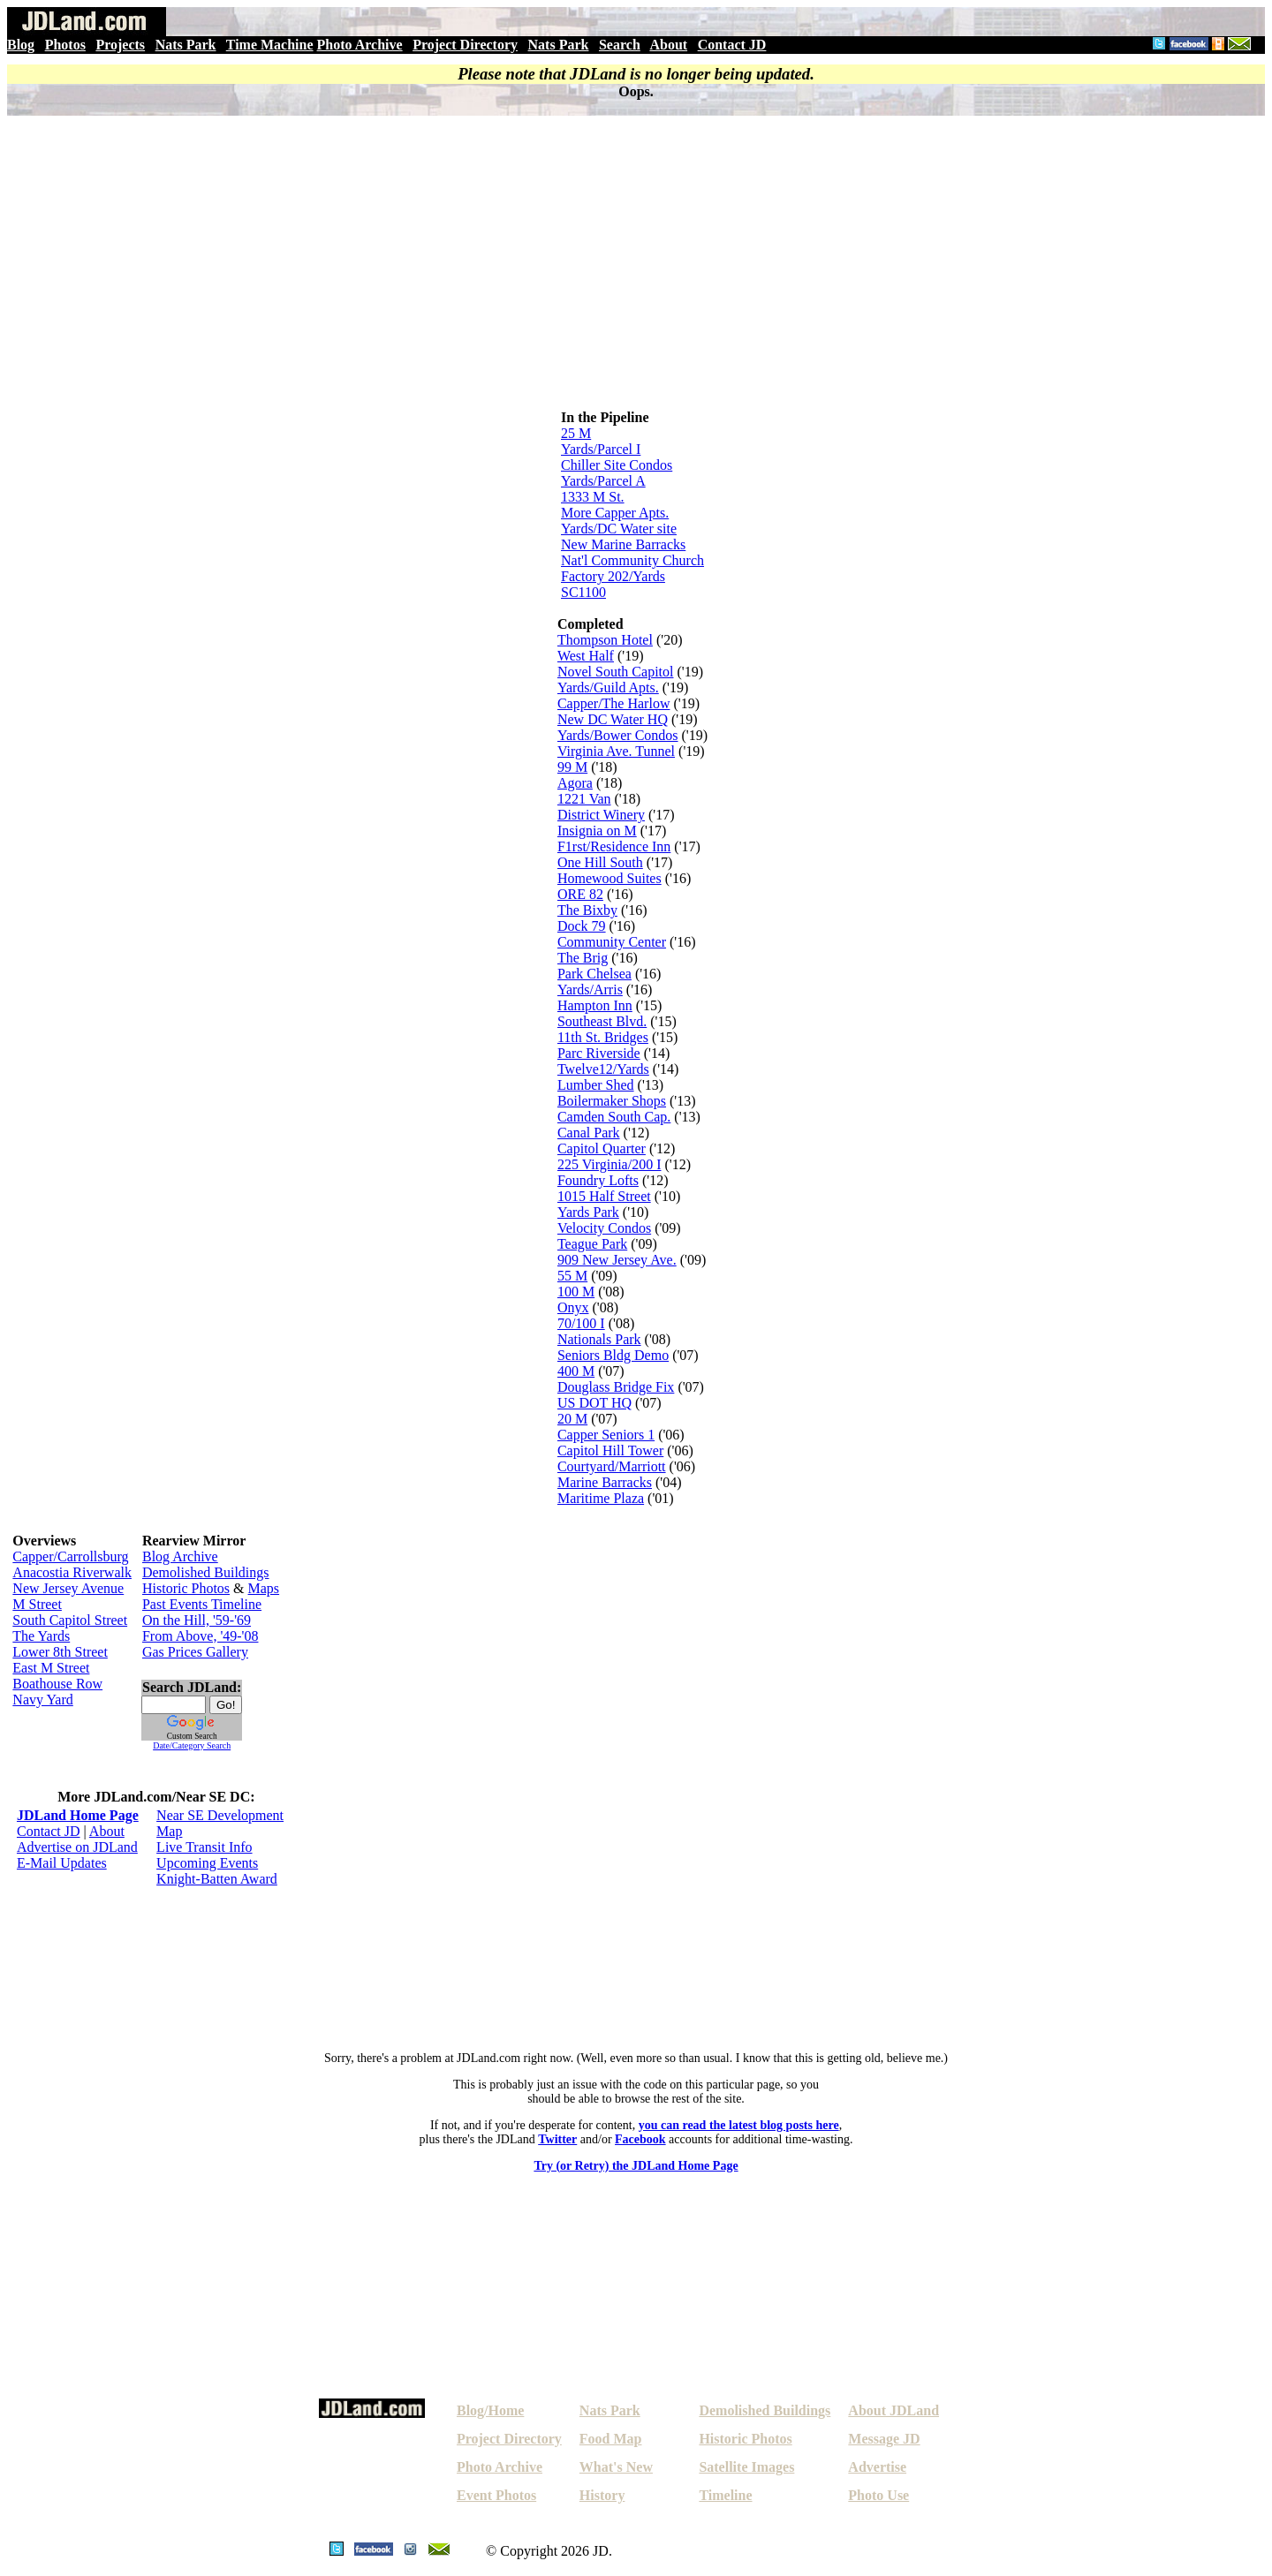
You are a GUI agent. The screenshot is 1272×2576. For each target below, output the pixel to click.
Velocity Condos (604, 1227)
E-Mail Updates (62, 1862)
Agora (575, 782)
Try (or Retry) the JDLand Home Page (636, 2165)
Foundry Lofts (598, 1180)
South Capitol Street (69, 1620)
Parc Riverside (598, 1053)
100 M (575, 1291)
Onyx (573, 1307)
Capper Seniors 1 (606, 1434)
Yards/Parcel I (600, 449)
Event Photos (496, 2495)
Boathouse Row (57, 1683)
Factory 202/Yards (613, 576)
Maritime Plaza (600, 1498)
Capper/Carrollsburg (70, 1556)
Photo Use (878, 2495)
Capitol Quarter (601, 1148)
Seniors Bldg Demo (613, 1355)
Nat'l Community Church (632, 560)
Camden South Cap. (613, 1116)
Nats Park (185, 44)
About (668, 44)
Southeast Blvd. (602, 1021)
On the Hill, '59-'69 (196, 1620)
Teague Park (592, 1243)
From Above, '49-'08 (200, 1635)
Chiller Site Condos (616, 464)
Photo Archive (360, 44)
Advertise (877, 2466)
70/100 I (581, 1323)
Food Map (610, 2438)
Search (619, 44)
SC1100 (583, 592)
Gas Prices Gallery (195, 1651)
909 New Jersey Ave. (617, 1259)
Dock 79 (581, 925)
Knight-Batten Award (216, 1878)
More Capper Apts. (615, 512)
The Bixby (587, 910)
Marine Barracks (604, 1482)
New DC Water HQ (612, 719)
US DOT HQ (594, 1402)
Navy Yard (42, 1699)
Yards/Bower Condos (617, 735)
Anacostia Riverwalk (72, 1572)
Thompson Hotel (605, 639)
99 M (572, 766)
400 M (575, 1371)
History (602, 2495)
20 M (572, 1418)
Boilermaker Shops (611, 1100)
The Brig (582, 957)
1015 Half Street (604, 1196)
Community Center (611, 941)
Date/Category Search (192, 1745)
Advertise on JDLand (77, 1847)
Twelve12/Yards (603, 1068)
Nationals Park (599, 1339)
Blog (20, 44)
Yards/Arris (590, 989)
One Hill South (600, 862)
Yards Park (588, 1212)
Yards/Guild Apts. (608, 687)
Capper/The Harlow (613, 703)
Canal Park (588, 1132)
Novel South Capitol (615, 671)
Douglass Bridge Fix (615, 1386)
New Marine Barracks (623, 544)
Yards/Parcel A (603, 480)
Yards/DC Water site (619, 528)
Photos (65, 44)
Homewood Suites (609, 878)
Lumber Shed (595, 1084)
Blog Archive (180, 1556)
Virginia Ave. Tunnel (616, 751)
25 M (576, 433)
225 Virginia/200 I (609, 1164)
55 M (572, 1275)
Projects (120, 44)
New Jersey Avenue (68, 1588)
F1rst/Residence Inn (613, 846)
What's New (616, 2466)
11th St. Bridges (602, 1037)
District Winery (601, 814)
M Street (37, 1604)
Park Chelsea (594, 973)
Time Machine (270, 44)
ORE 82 (580, 894)
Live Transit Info (204, 1847)
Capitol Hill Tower (610, 1450)
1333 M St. (593, 496)
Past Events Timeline (201, 1604)
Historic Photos (186, 1588)
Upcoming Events (207, 1862)
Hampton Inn (594, 1005)
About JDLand (893, 2410)
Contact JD (732, 44)
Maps (264, 1588)
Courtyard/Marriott (611, 1466)
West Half (585, 655)
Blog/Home (490, 2410)
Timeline (725, 2495)
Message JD (884, 2438)
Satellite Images (746, 2466)
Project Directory (465, 44)
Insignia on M (597, 830)
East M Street (50, 1667)
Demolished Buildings (205, 1572)
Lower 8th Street (60, 1651)
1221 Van (584, 798)
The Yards (41, 1635)
